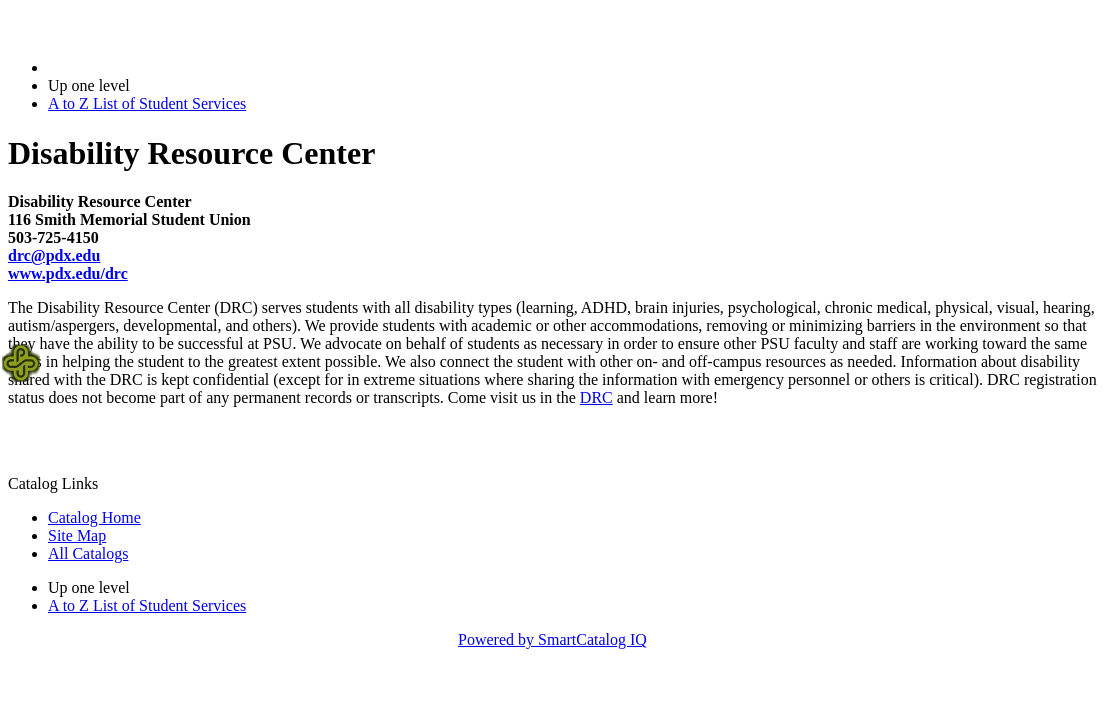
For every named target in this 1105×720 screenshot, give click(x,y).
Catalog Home (94, 517)
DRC (596, 397)
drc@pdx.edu (54, 255)
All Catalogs (88, 553)
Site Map (77, 535)
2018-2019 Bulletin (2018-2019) (152, 67)
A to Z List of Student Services (147, 103)
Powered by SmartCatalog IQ (552, 639)
